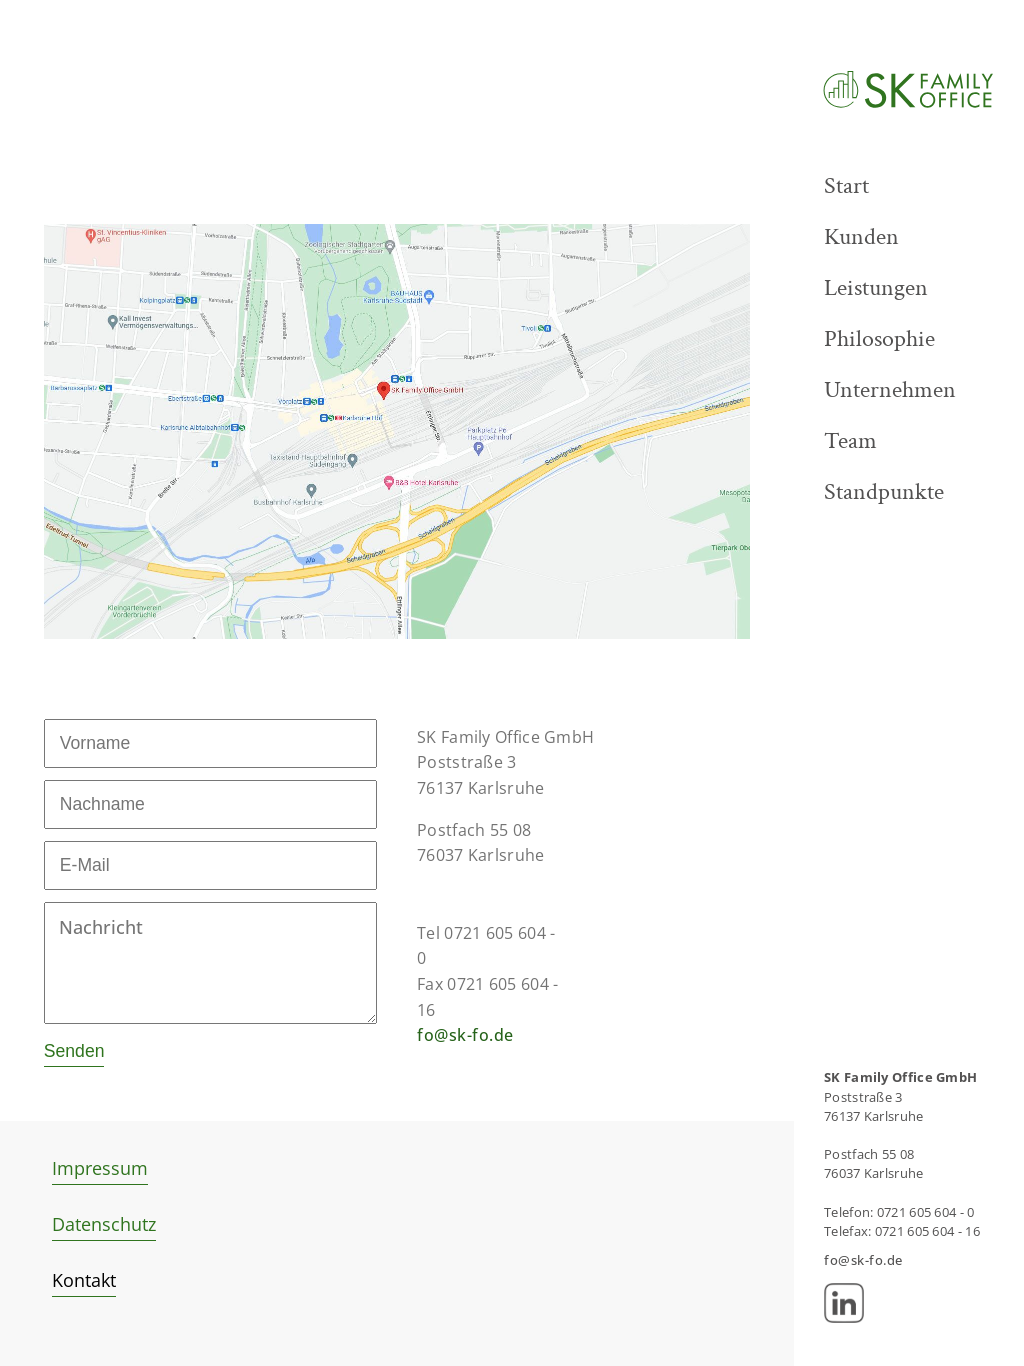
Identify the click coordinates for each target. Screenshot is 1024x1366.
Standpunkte (884, 491)
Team (850, 440)
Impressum (100, 1168)
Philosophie (879, 338)
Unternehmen (890, 389)
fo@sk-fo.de (465, 1035)
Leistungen (876, 287)
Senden (74, 1051)
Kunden (861, 236)
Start (846, 185)
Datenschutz (104, 1224)
